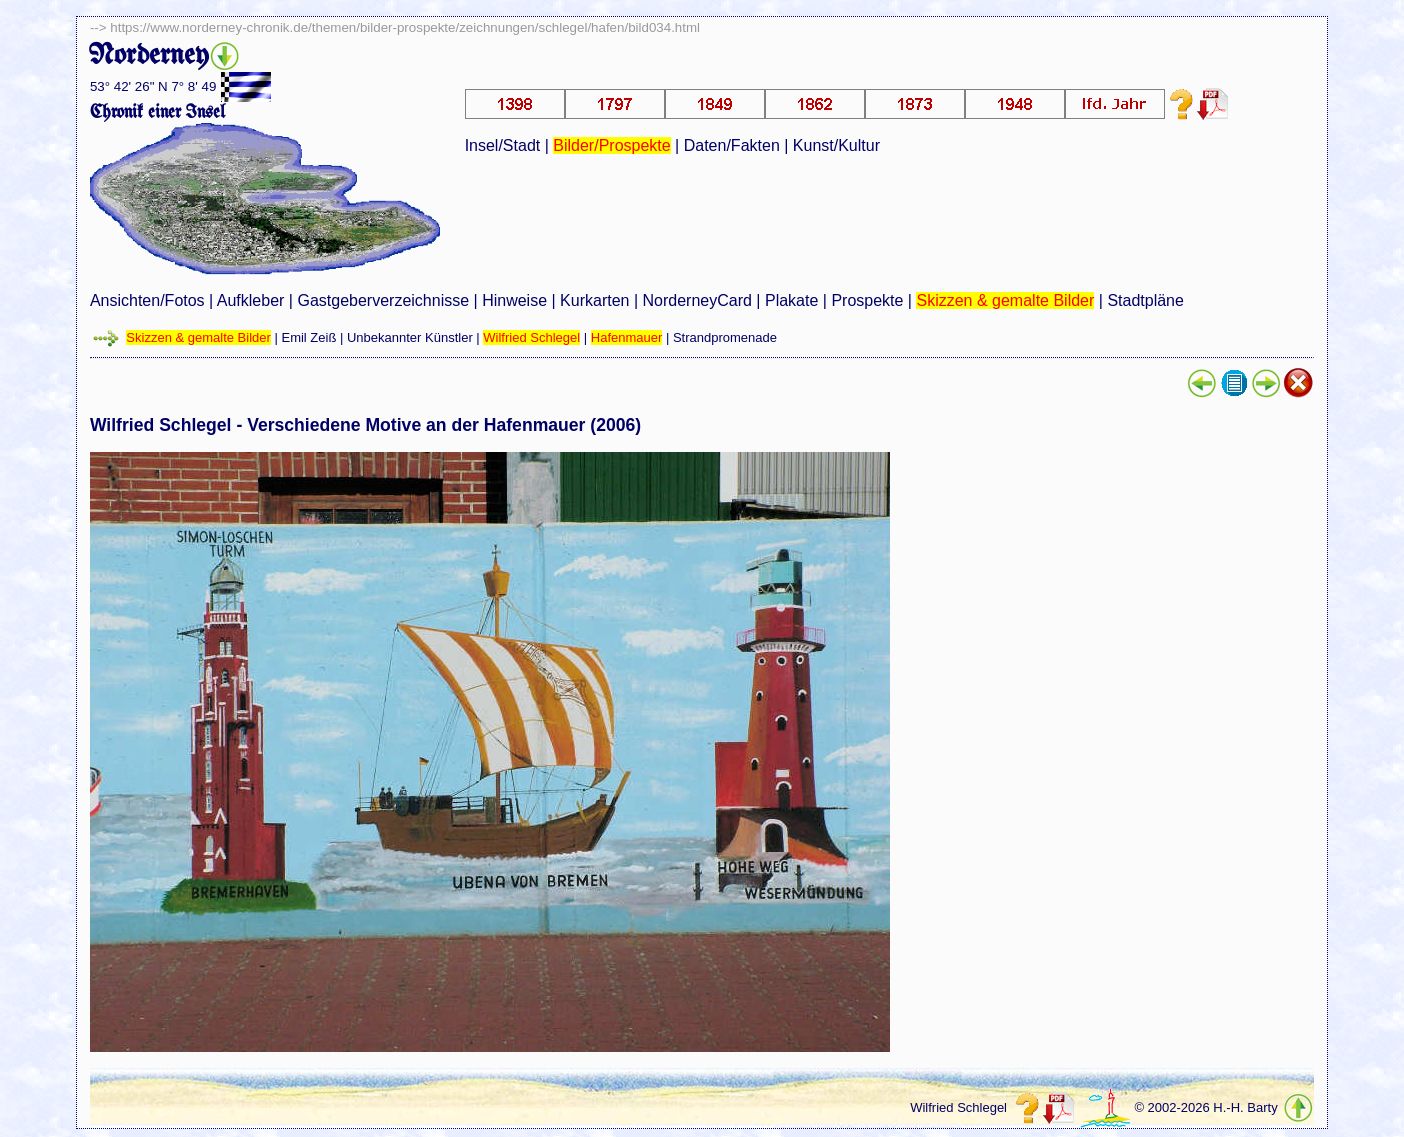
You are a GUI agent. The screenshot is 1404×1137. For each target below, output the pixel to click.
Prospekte (867, 300)
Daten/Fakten (732, 145)
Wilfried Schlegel (531, 337)
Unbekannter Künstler (410, 337)
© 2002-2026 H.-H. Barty (1205, 1107)
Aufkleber (251, 300)
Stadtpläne (1145, 300)
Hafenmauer (627, 337)
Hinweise (514, 300)
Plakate (791, 300)
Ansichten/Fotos (147, 300)
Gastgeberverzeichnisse (383, 300)
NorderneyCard (697, 300)
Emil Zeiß (308, 337)
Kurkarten (594, 300)
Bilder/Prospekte (611, 145)
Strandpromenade (725, 337)
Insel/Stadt (503, 145)
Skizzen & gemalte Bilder (1005, 300)
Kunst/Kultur (836, 145)
